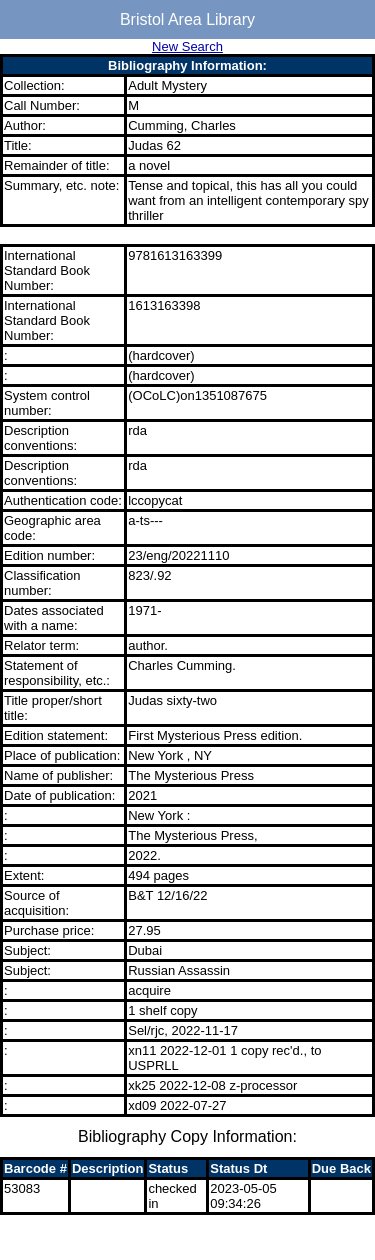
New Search (187, 46)
